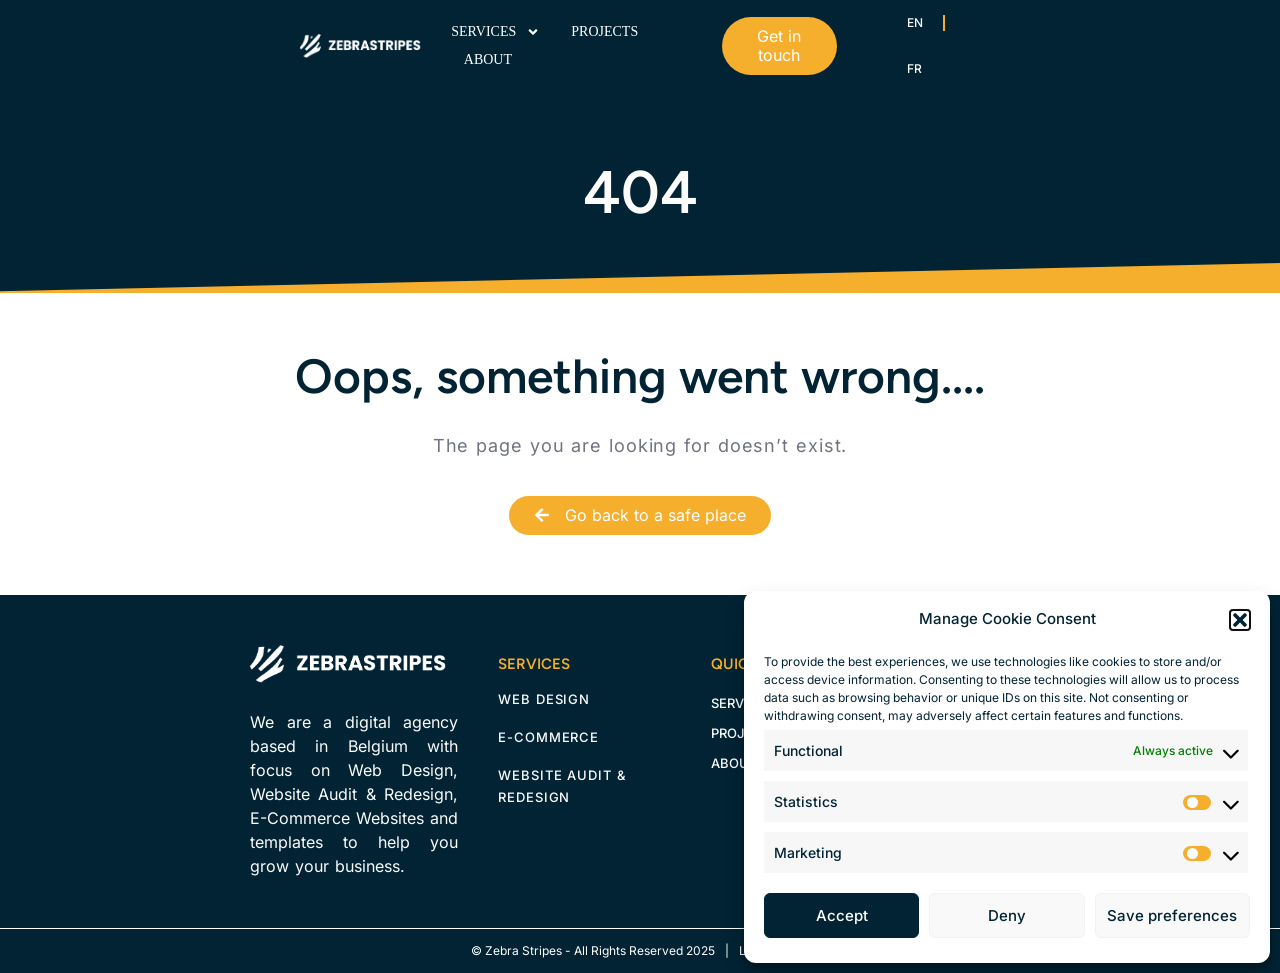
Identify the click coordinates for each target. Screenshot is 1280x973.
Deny (1007, 915)
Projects (604, 31)
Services (495, 32)
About (488, 59)
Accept (842, 915)
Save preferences (1172, 915)
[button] (1240, 620)
